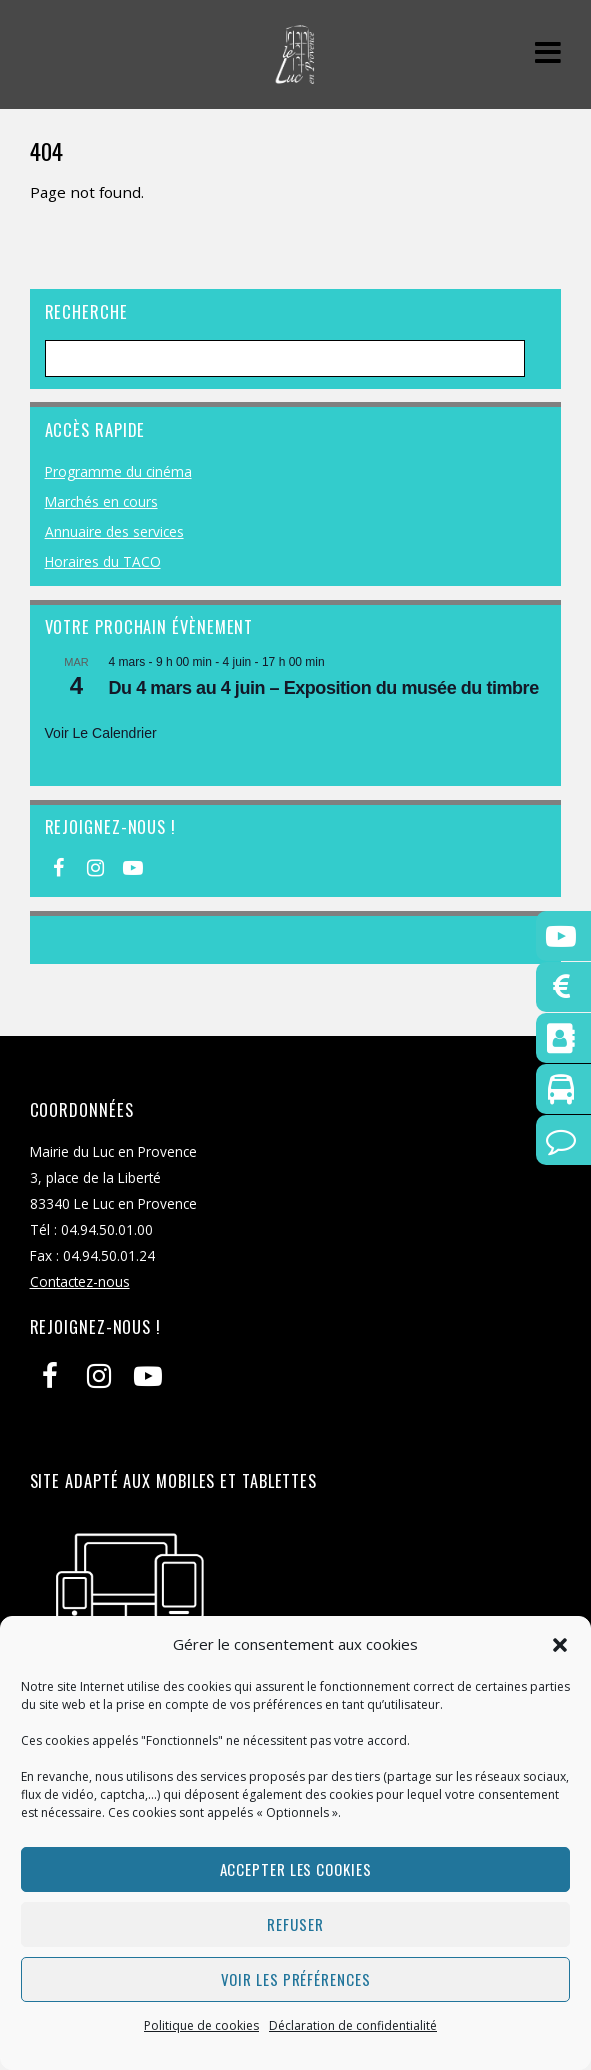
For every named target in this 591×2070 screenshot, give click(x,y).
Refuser (295, 1924)
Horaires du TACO (103, 561)
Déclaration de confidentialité (353, 2025)
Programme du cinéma (118, 471)
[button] (560, 1645)
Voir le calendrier (101, 733)
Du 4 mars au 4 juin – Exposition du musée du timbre (324, 688)
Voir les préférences (296, 1979)
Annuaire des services (114, 531)
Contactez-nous (80, 1281)
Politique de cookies (201, 2025)
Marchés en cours (101, 501)
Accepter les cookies (296, 1869)
